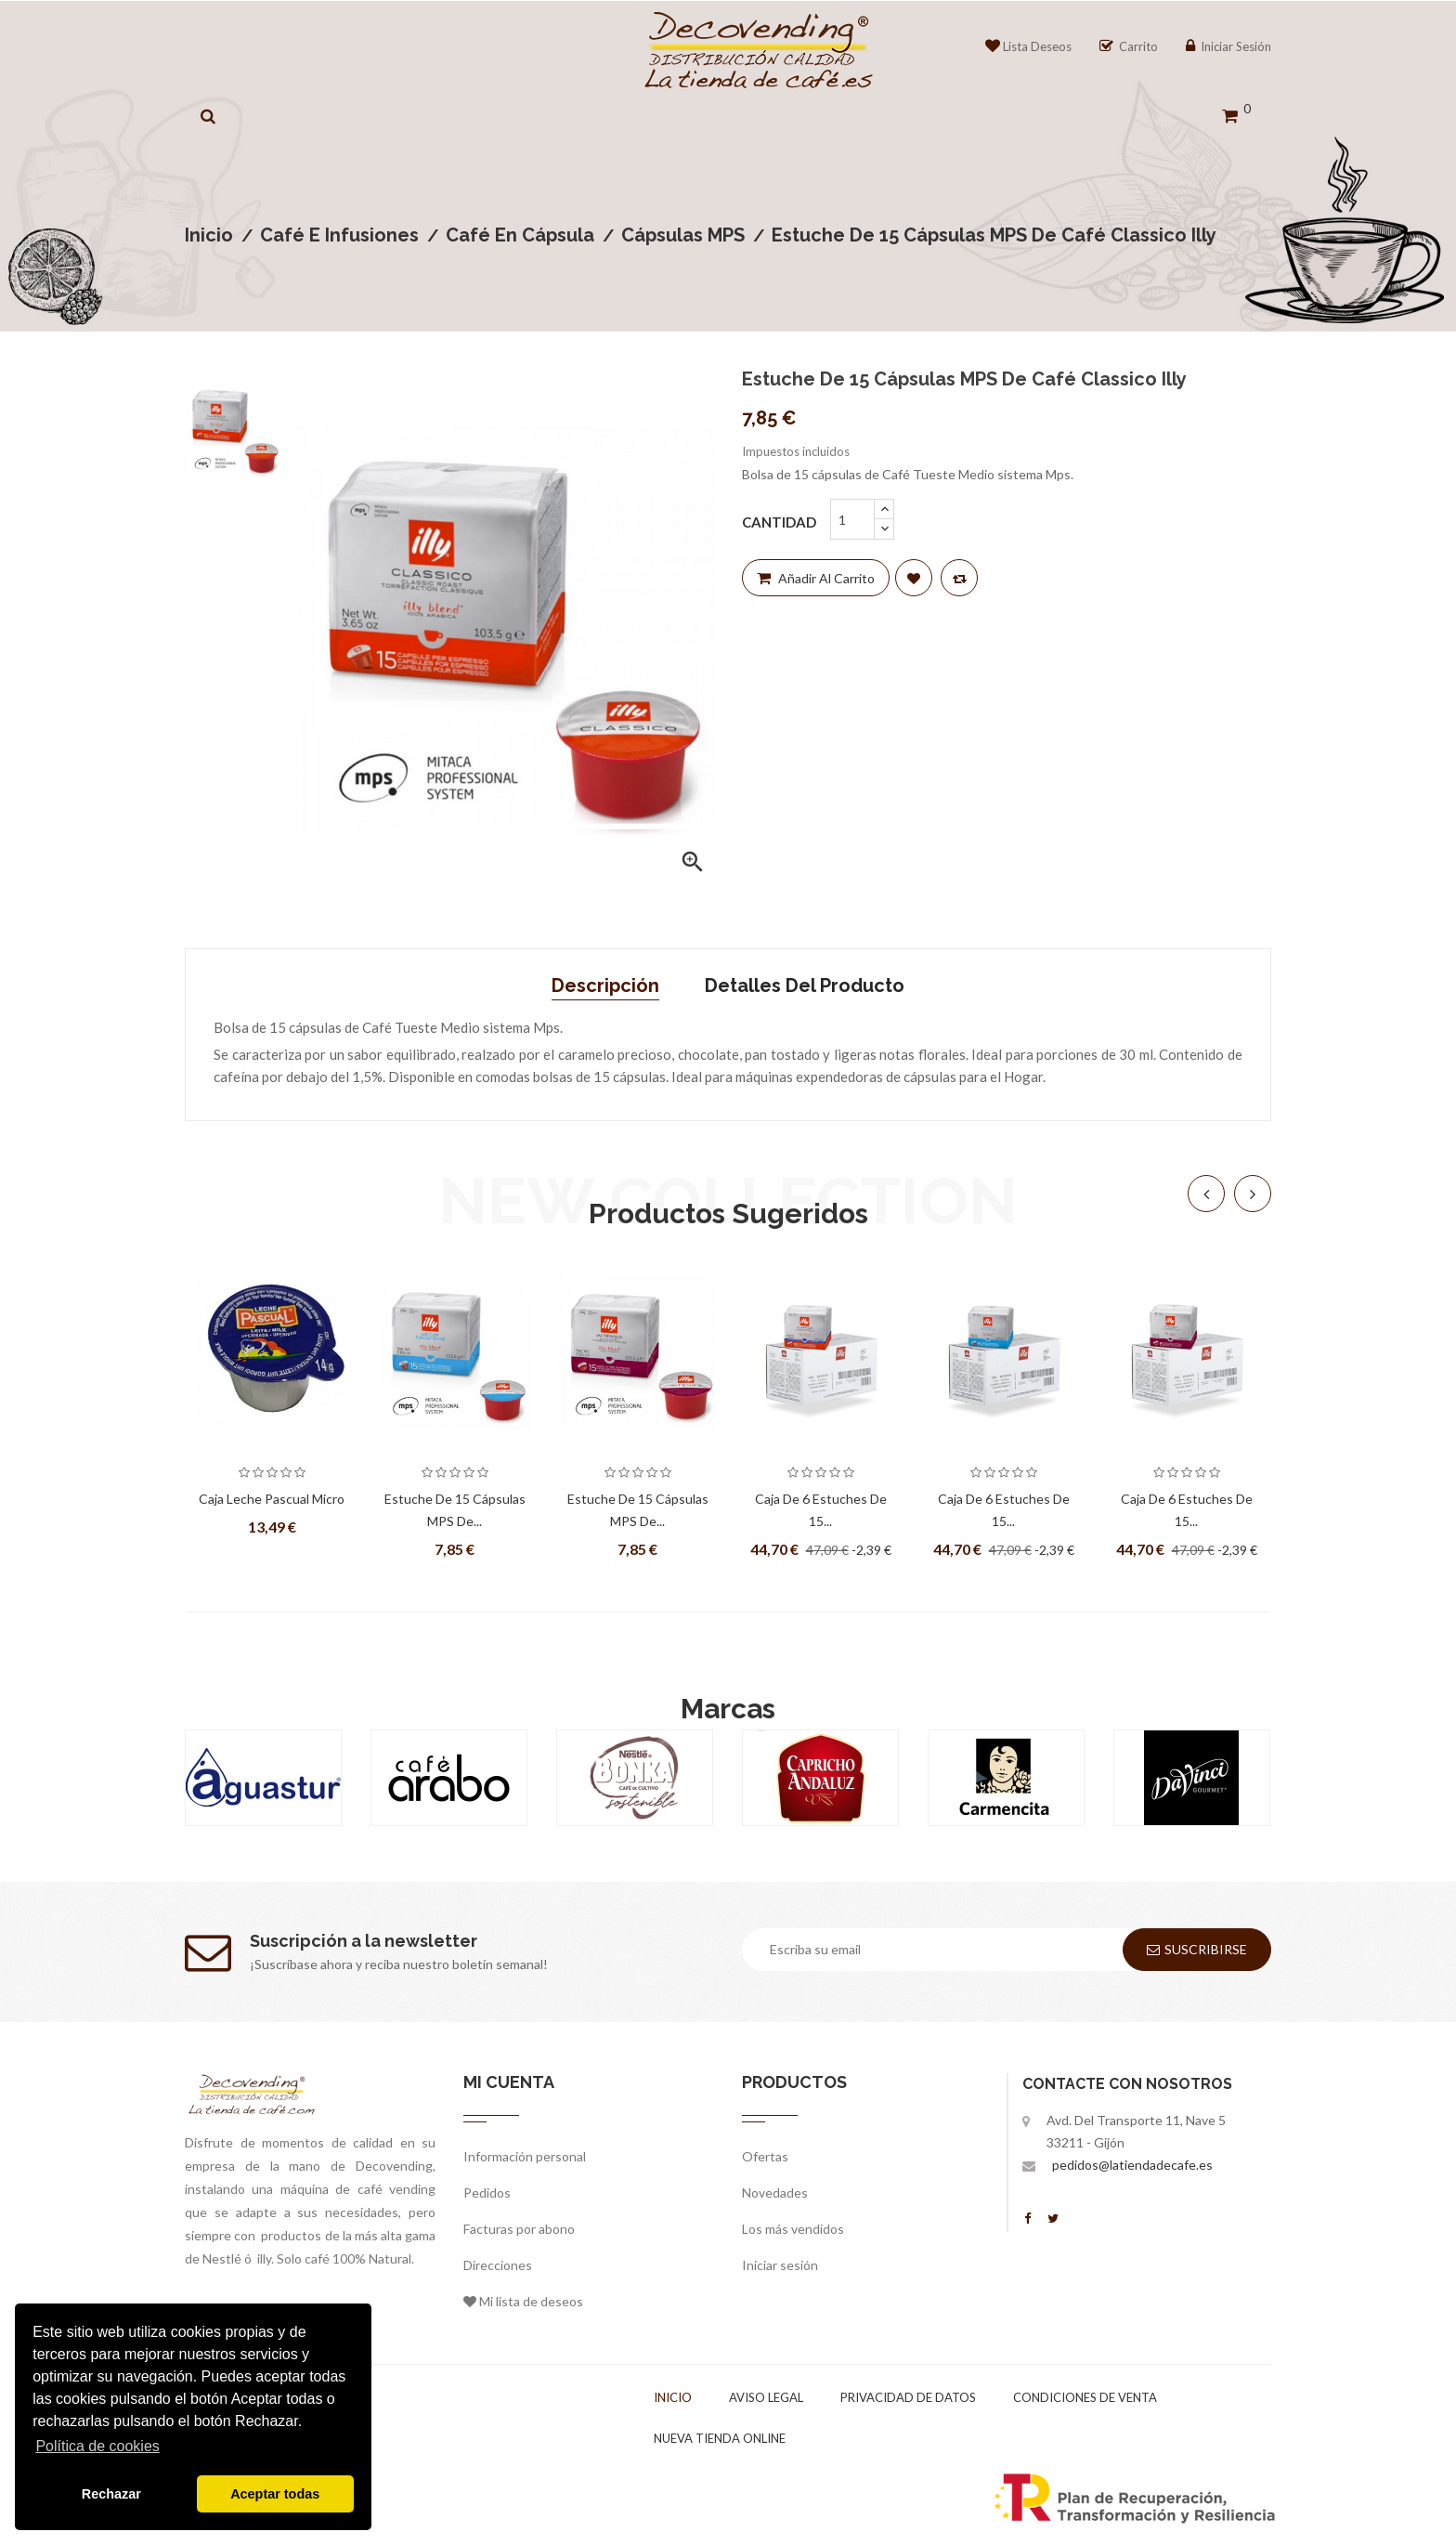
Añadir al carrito (816, 578)
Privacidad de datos (908, 2397)
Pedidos (487, 2192)
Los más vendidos (793, 2229)
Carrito (1128, 46)
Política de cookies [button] (97, 2446)
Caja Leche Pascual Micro (271, 1499)
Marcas (728, 1708)
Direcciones (497, 2265)
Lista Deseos (1028, 46)
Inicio (673, 2397)
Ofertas (765, 2156)
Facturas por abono (519, 2229)
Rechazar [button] (111, 2493)
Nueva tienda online (720, 2438)
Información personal (524, 2156)
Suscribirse (1197, 1949)
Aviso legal (766, 2397)
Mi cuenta (508, 2082)
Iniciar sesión (780, 2265)
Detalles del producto (804, 985)
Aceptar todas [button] (274, 2493)
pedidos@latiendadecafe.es (1132, 2165)
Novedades (775, 2192)
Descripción (605, 985)
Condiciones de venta (1085, 2397)
